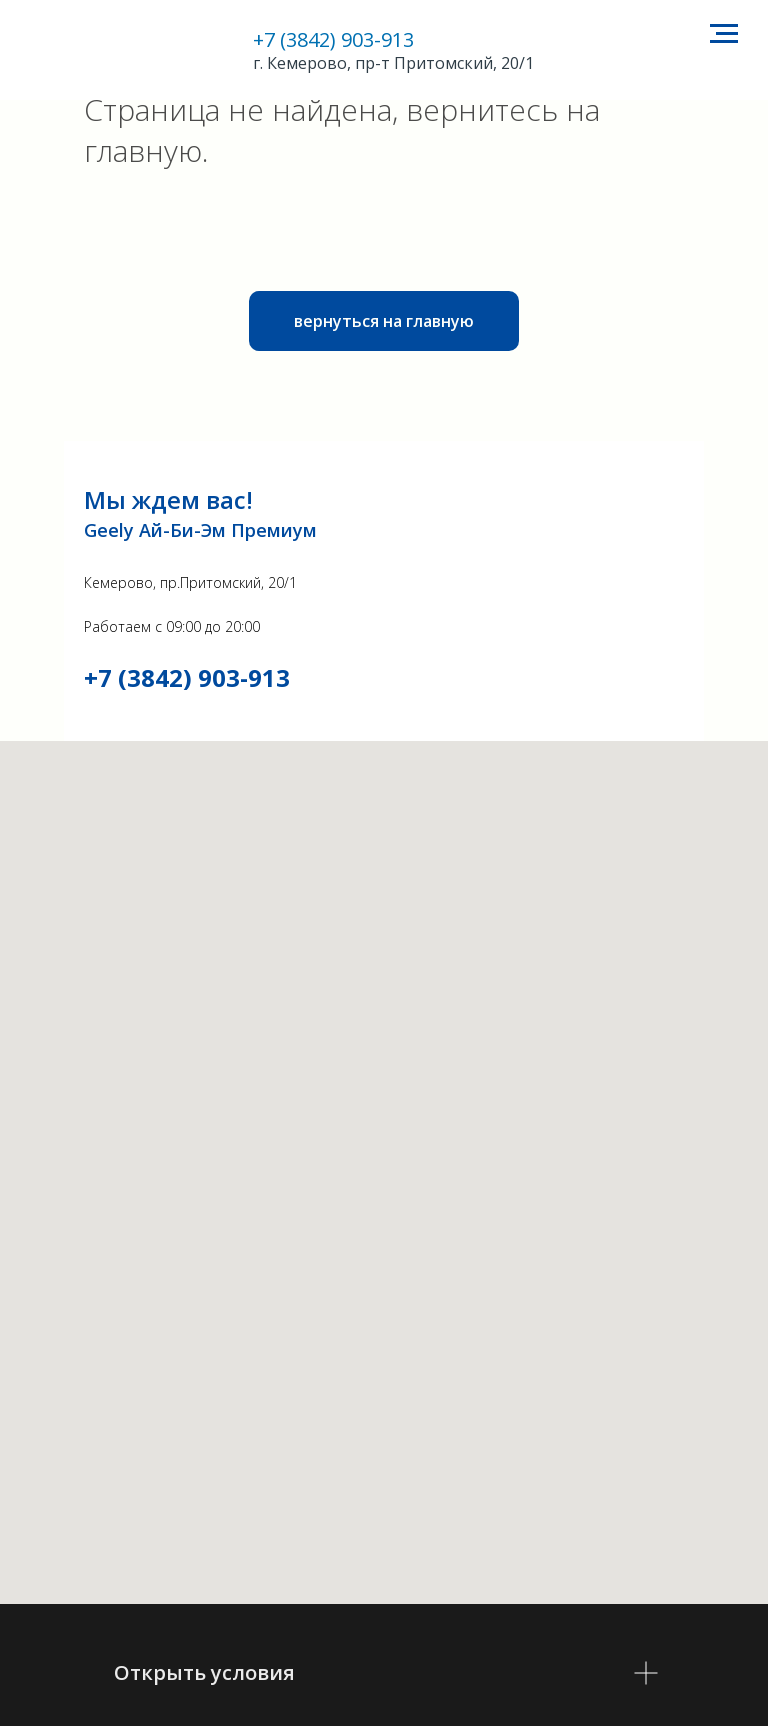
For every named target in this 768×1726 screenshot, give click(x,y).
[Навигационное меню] (724, 34)
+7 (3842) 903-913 (333, 39)
